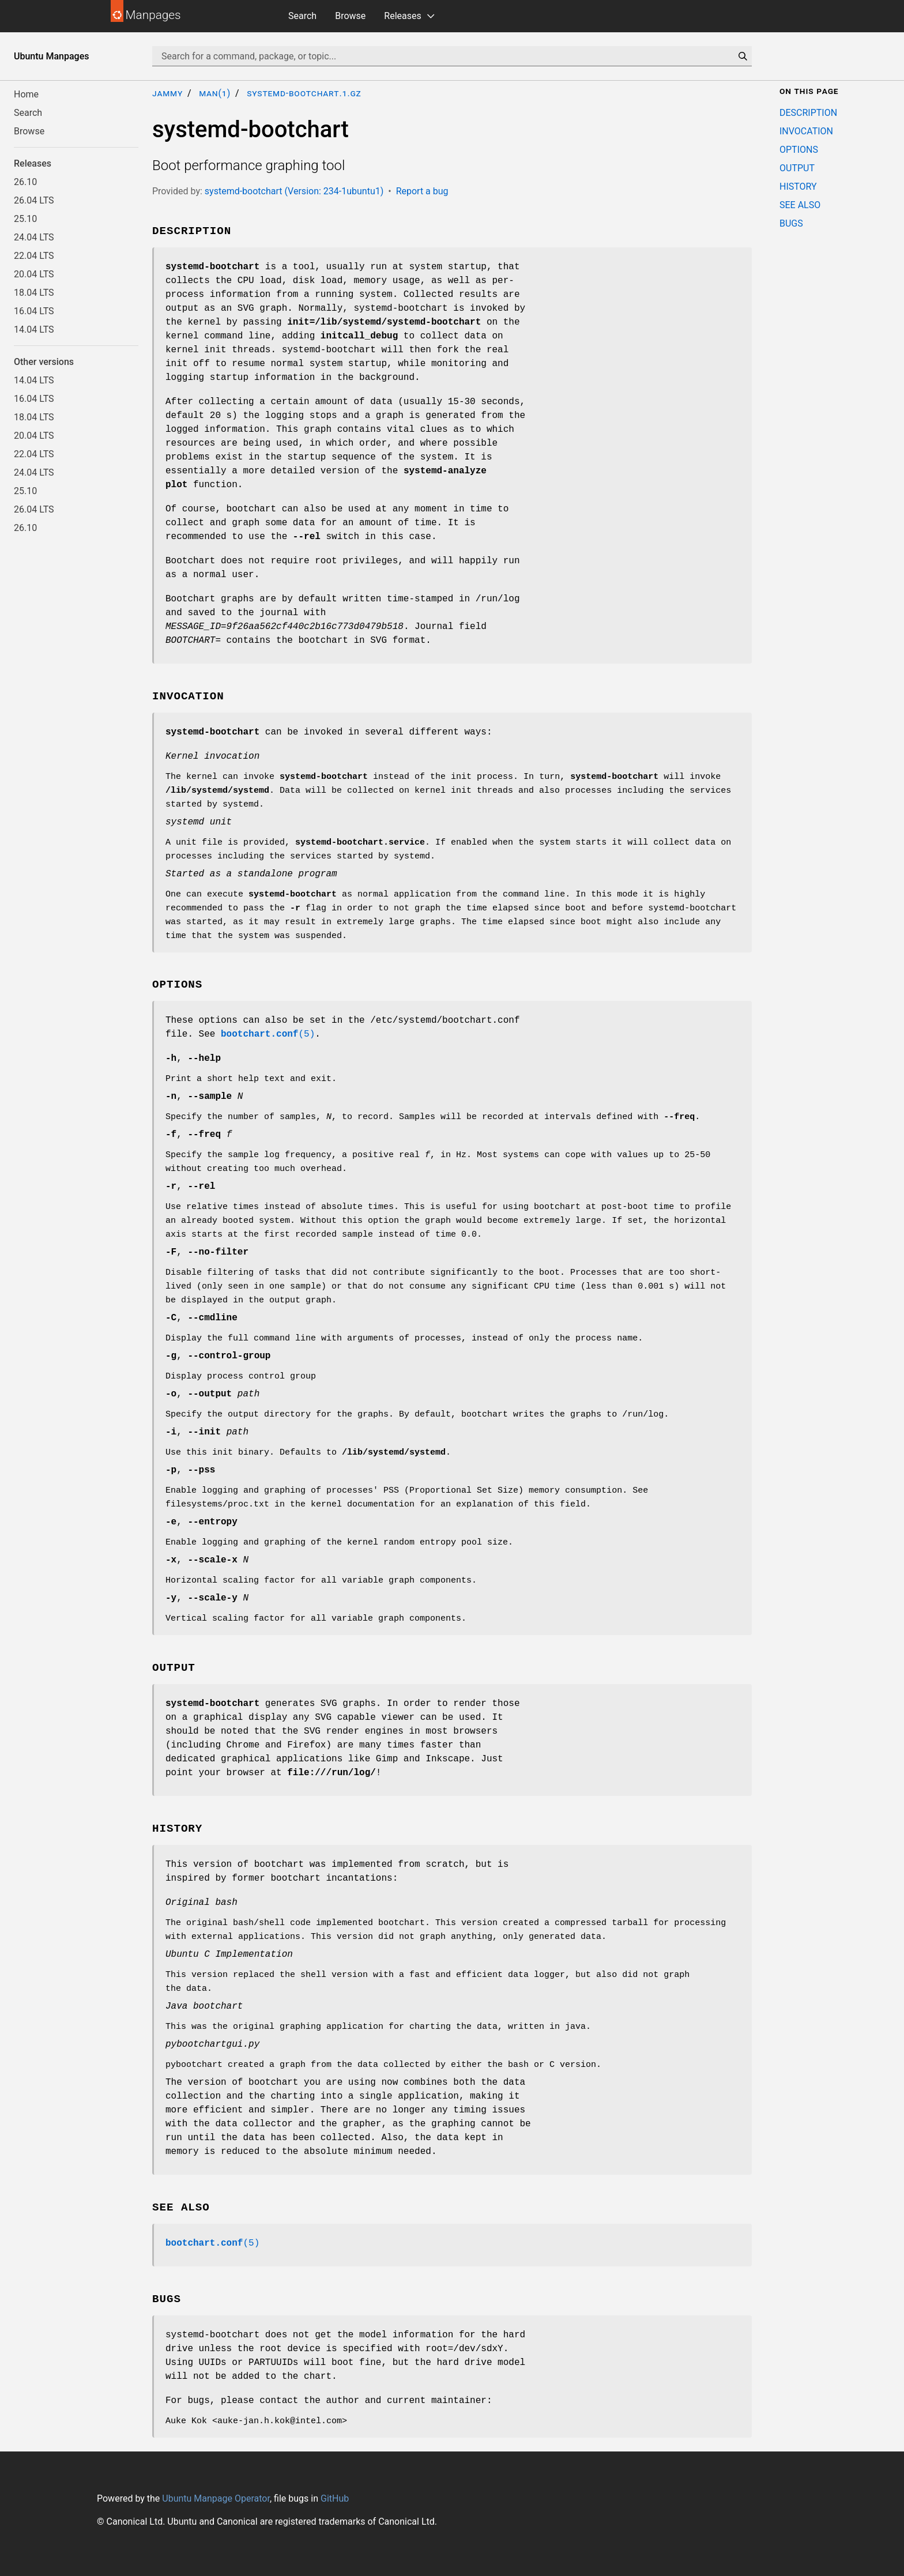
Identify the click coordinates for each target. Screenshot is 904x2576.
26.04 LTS (34, 200)
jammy (167, 93)
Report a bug (422, 191)
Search (302, 15)
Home (26, 94)
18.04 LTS (34, 292)
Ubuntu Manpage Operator (216, 2498)
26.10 (25, 181)
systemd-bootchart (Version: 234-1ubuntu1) (294, 191)
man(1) (215, 93)
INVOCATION (806, 131)
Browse (350, 15)
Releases (402, 15)
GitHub (335, 2498)
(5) (268, 1034)
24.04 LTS (34, 237)
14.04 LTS (34, 329)
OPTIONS (798, 149)
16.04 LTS (34, 311)
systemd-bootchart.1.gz (304, 93)
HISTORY (798, 186)
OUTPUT (797, 168)
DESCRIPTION (808, 112)
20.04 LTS (34, 274)
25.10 (25, 218)
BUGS (791, 223)
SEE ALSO (799, 204)
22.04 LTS (34, 255)
